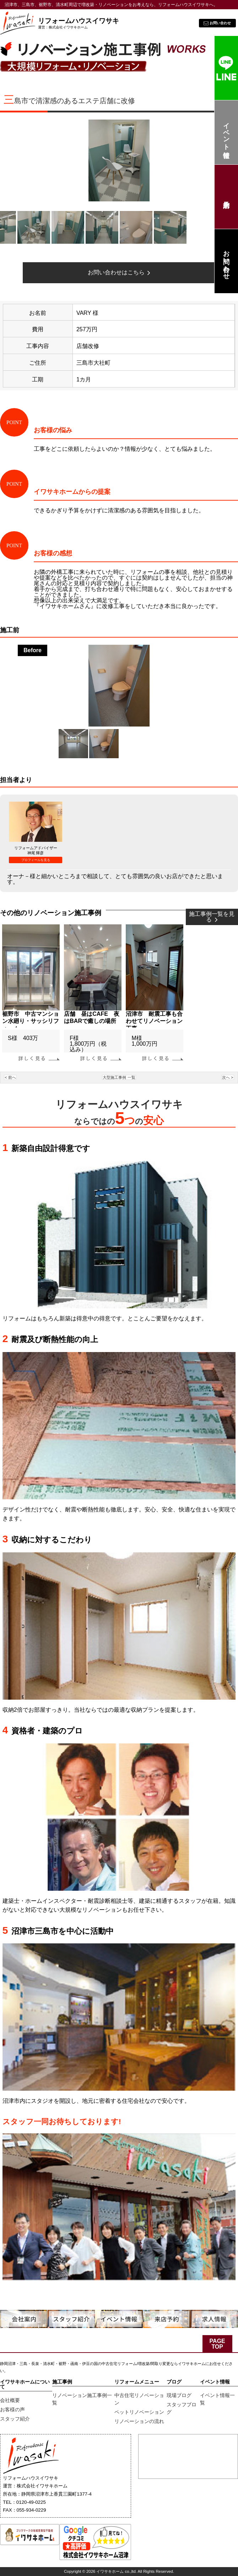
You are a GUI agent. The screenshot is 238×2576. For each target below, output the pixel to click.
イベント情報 (226, 132)
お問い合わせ (226, 261)
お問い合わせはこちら (119, 272)
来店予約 (226, 197)
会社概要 (10, 2400)
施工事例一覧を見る (211, 917)
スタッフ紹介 (15, 2419)
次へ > (227, 1077)
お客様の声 (12, 2409)
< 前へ (10, 1077)
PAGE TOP (217, 2344)
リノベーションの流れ (139, 2421)
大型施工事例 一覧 (119, 1077)
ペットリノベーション (139, 2412)
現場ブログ (179, 2395)
